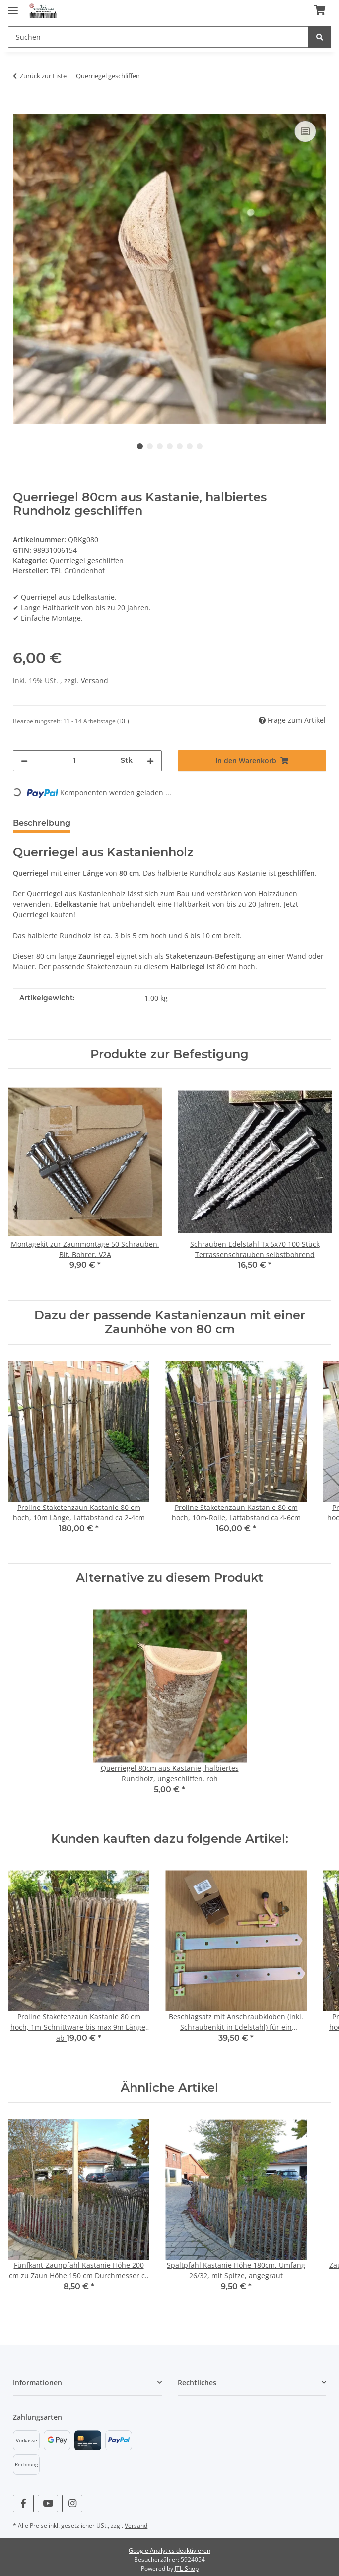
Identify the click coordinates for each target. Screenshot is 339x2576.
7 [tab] (200, 446)
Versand (94, 680)
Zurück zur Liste (43, 75)
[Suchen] (158, 37)
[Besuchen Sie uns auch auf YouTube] (48, 2503)
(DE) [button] (123, 721)
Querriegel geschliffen (87, 560)
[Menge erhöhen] (150, 761)
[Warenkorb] (320, 11)
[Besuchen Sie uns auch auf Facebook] (23, 2503)
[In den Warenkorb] (21, 107)
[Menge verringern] (24, 761)
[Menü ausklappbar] (13, 6)
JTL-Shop (187, 2568)
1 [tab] (140, 446)
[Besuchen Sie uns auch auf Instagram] (72, 2503)
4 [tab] (170, 446)
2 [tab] (150, 446)
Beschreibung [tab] (41, 823)
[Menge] (74, 761)
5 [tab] (180, 446)
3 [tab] (160, 446)
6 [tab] (190, 446)
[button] (87, 2382)
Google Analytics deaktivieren (169, 2550)
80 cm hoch (236, 966)
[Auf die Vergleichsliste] (305, 131)
